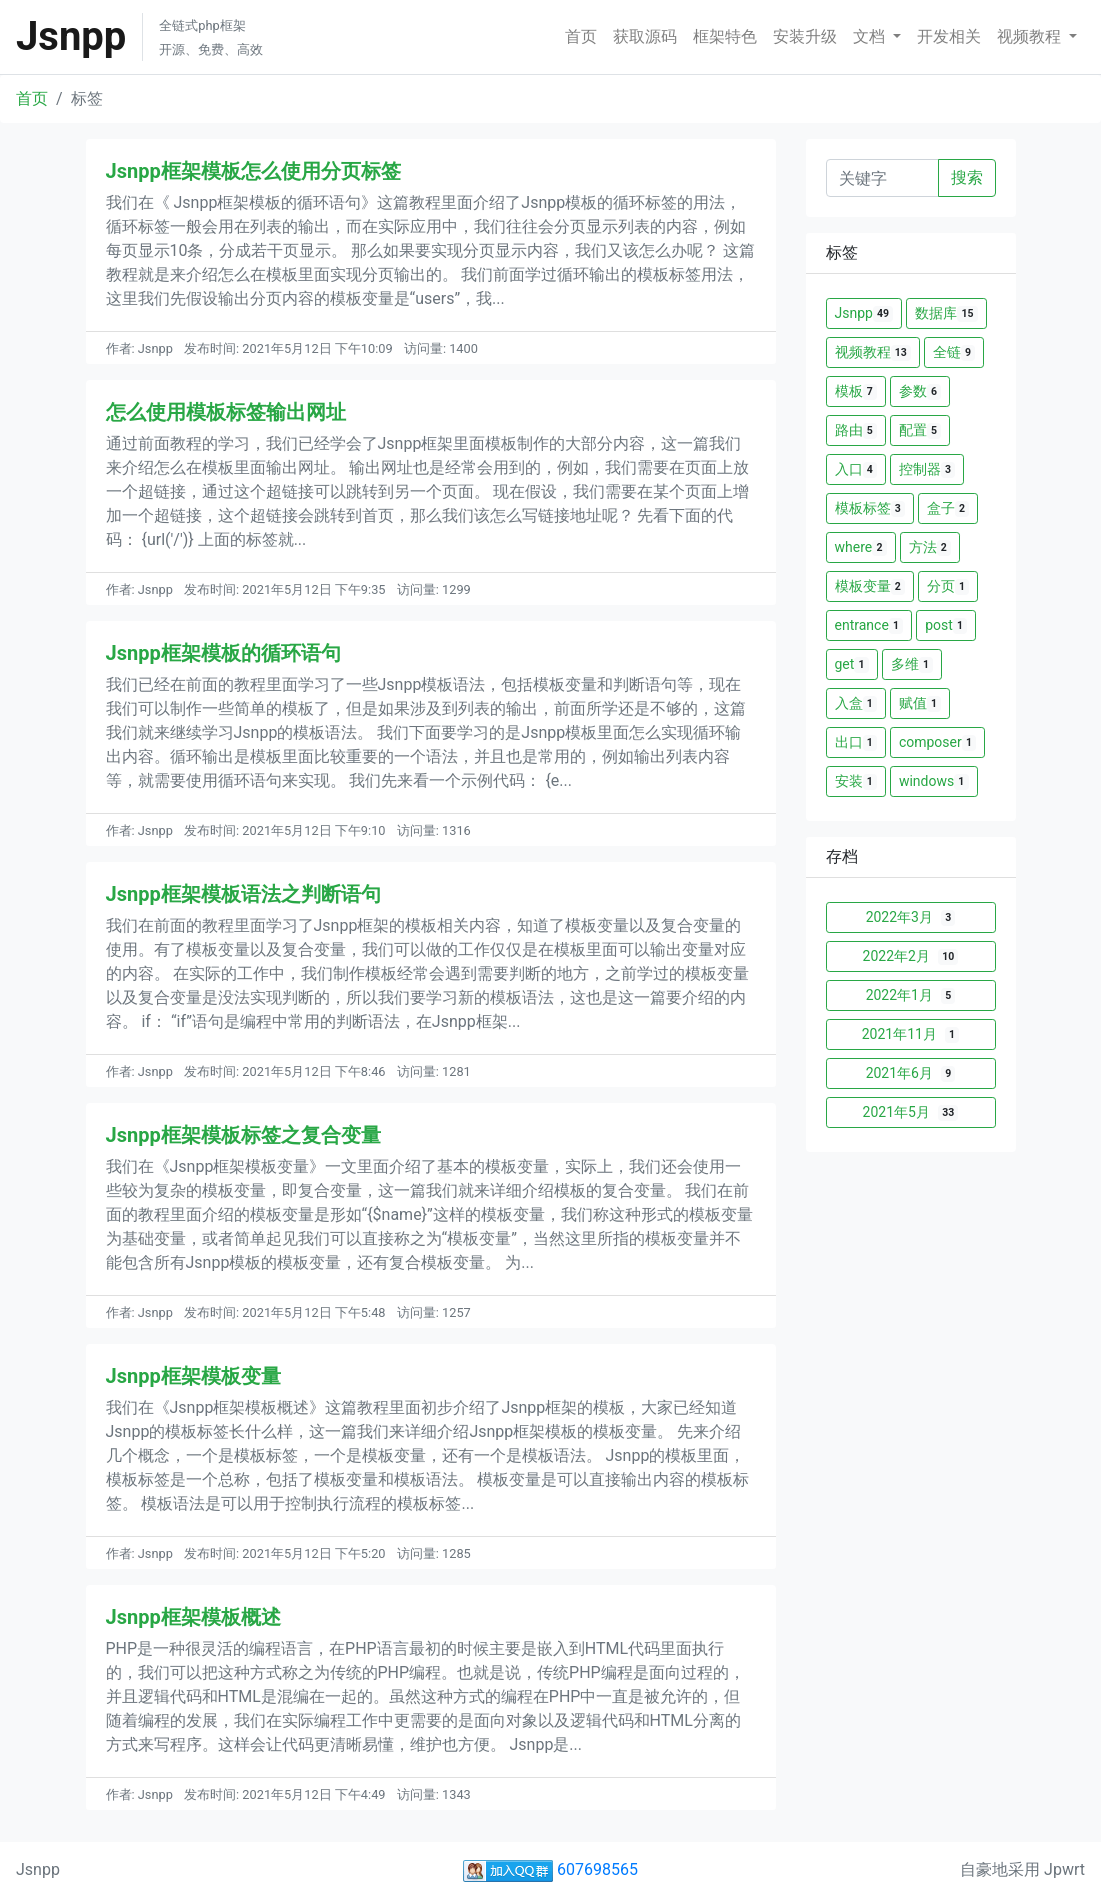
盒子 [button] (948, 508)
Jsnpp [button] (864, 313)
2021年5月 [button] (911, 1112)
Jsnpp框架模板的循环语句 (223, 653)
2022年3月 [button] (911, 917)
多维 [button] (912, 664)
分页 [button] (948, 586)
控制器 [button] (927, 469)
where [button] (861, 547)
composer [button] (937, 742)
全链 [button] (954, 352)
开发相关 (949, 36)
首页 (581, 36)
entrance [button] (869, 625)
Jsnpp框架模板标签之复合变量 (243, 1135)
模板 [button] (856, 391)
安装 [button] (856, 781)
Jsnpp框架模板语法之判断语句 (243, 894)
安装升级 (805, 36)
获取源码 (645, 36)
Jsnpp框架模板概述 (193, 1617)
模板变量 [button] (870, 586)
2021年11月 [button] (911, 1034)
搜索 (967, 177)
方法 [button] (930, 547)
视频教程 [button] (873, 352)
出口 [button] (856, 742)
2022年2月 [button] (911, 956)
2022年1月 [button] (911, 995)
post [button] (946, 625)
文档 (871, 36)
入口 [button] (856, 469)
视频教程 (1031, 36)
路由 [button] (856, 430)
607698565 (550, 1869)
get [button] (852, 664)
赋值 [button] (920, 703)
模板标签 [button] (870, 508)
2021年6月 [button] (911, 1073)
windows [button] (934, 781)
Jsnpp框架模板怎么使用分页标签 (253, 171)
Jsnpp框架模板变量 (193, 1376)
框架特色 (725, 36)
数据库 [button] (946, 313)
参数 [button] (920, 391)
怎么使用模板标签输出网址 (226, 412)
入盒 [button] (856, 703)
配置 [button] (920, 430)
